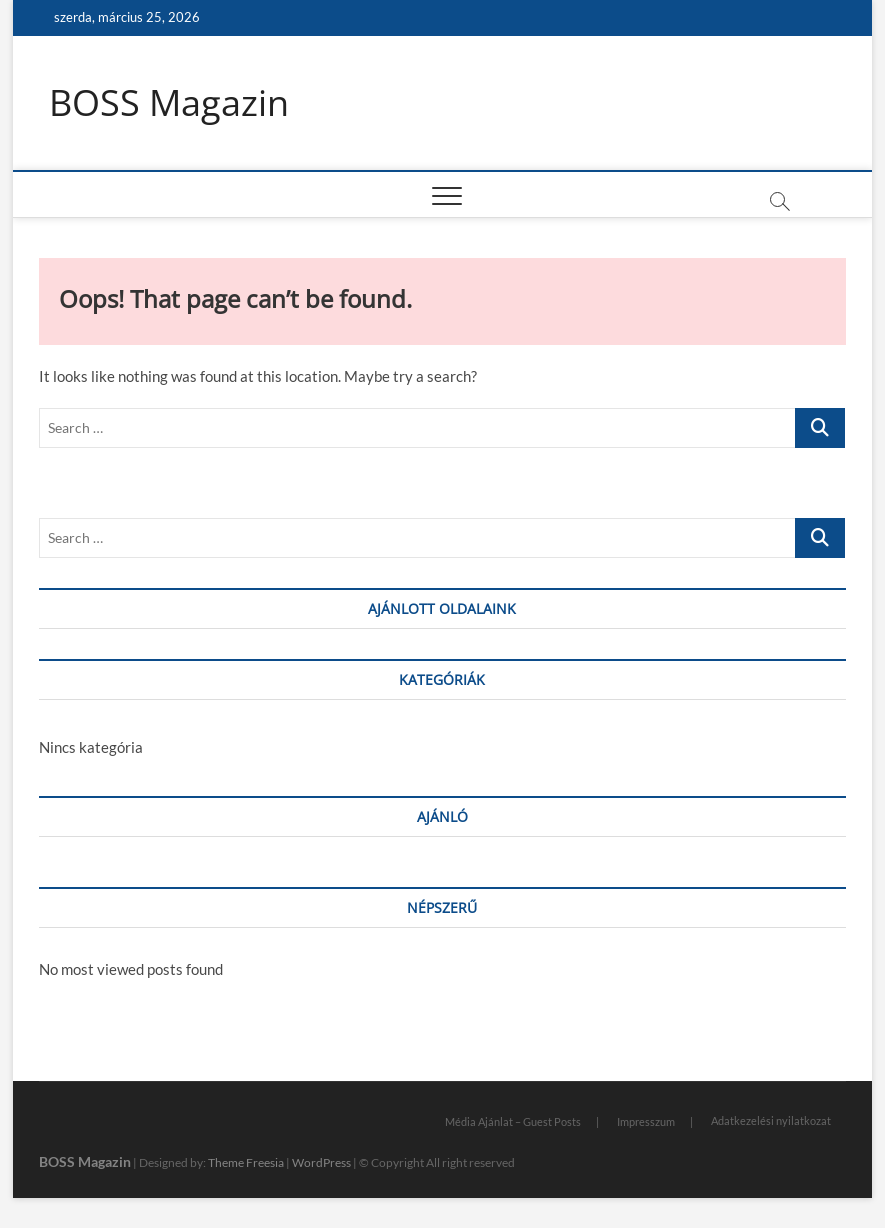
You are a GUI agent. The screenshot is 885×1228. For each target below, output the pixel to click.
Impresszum (646, 1121)
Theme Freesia (246, 1162)
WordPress (321, 1162)
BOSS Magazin (169, 103)
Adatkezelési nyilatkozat (771, 1120)
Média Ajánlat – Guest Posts (513, 1121)
